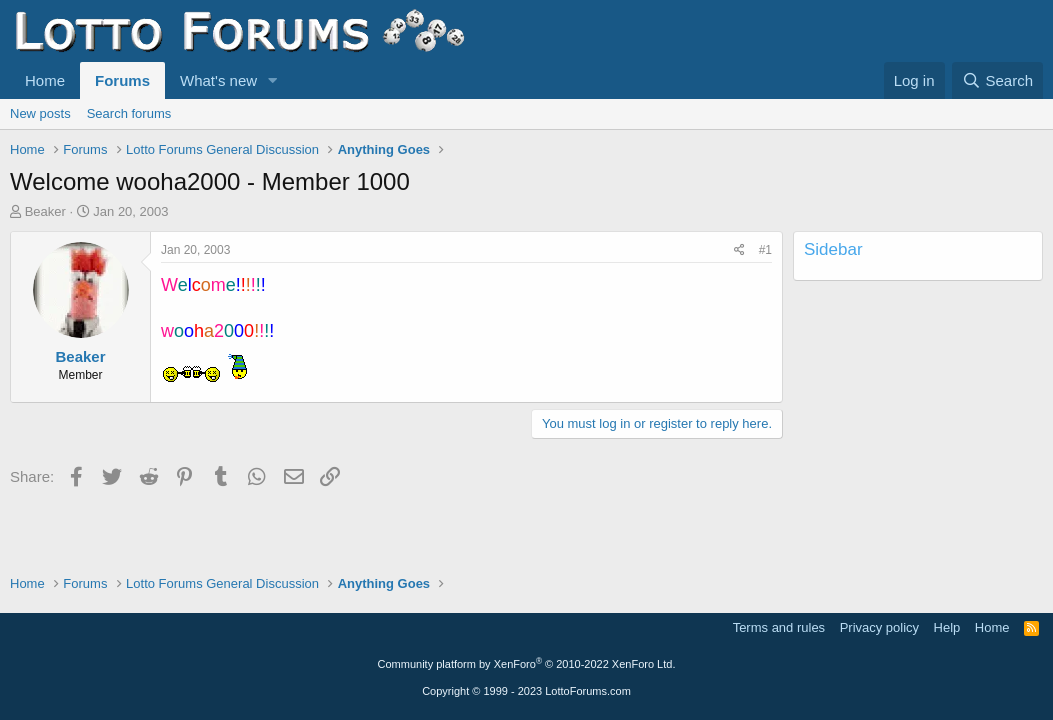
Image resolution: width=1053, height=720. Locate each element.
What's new (218, 80)
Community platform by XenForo (527, 664)
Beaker (45, 211)
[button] (273, 80)
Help (947, 627)
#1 (765, 250)
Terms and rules (779, 627)
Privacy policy (879, 627)
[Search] (997, 80)
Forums (122, 80)
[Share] (739, 250)
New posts (40, 113)
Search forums (129, 113)
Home (45, 80)
